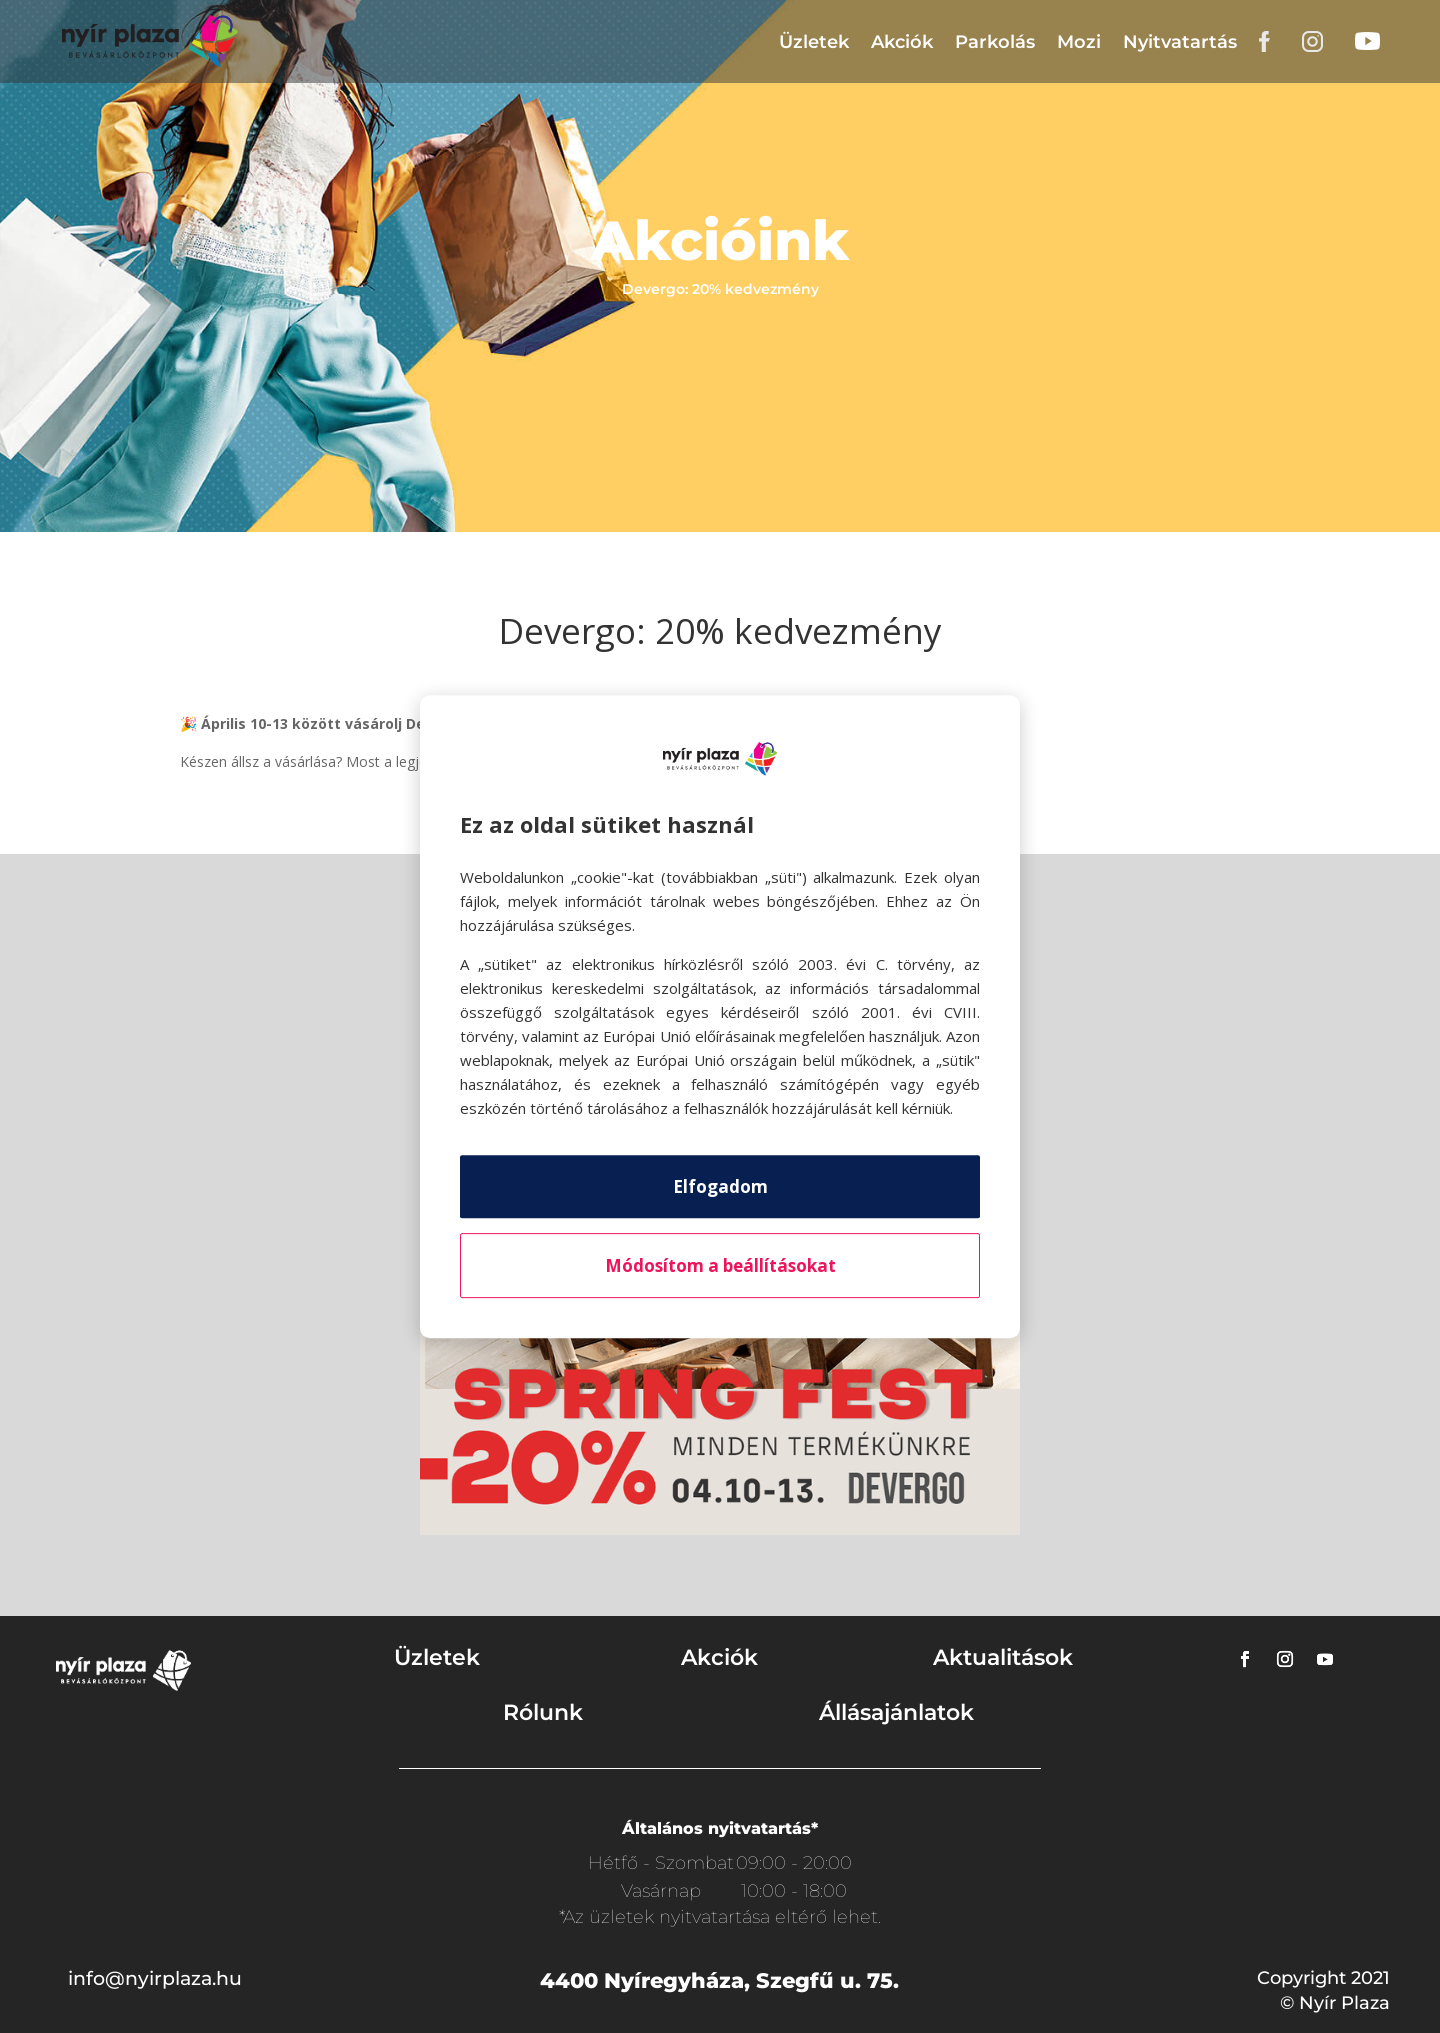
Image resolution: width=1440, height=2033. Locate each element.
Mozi (1079, 42)
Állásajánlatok (896, 1712)
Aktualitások (1003, 1657)
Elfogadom (720, 1186)
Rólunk (543, 1712)
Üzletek (814, 42)
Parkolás (995, 42)
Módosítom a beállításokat (720, 1265)
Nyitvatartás (1180, 42)
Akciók (902, 42)
